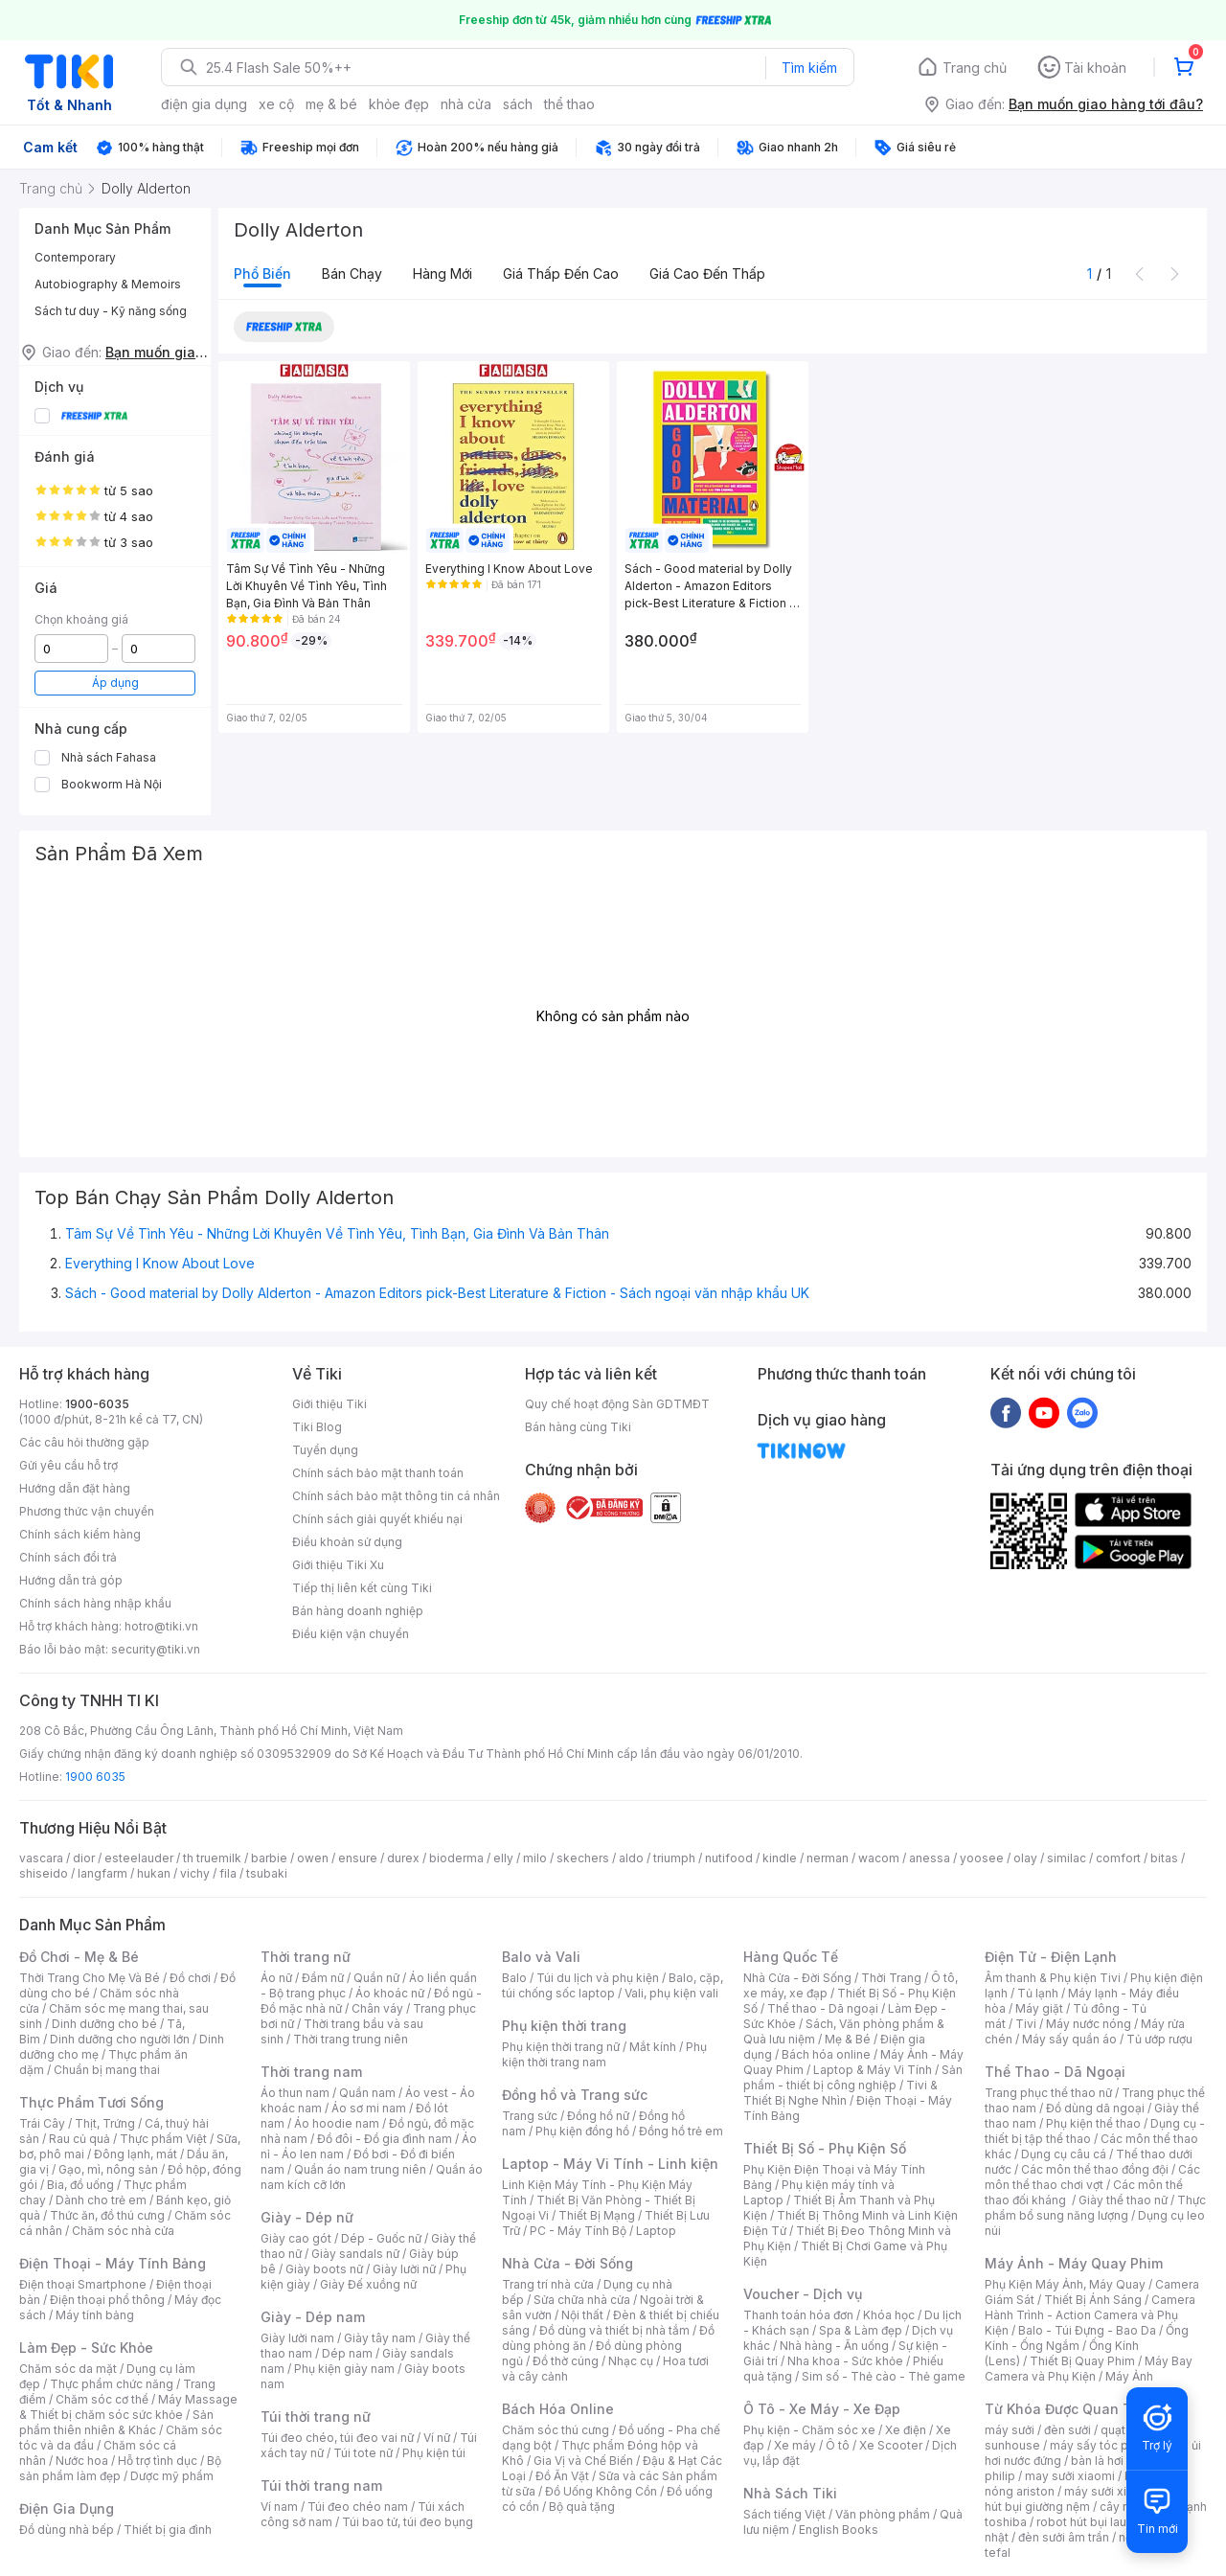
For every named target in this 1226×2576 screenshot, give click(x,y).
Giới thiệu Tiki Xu (338, 1565)
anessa (929, 1858)
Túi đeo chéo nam (357, 2506)
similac (1066, 1858)
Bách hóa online (826, 2054)
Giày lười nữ (404, 2269)
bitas (1164, 1858)
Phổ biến (262, 273)
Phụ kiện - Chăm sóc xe (809, 2430)
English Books (838, 2529)
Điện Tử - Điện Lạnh (1051, 1957)
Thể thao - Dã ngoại (822, 2008)
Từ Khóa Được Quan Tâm (1068, 2409)
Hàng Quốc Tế (790, 1957)
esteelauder (138, 1858)
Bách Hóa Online (558, 2409)
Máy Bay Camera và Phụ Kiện (1088, 2368)
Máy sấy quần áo (1069, 2039)
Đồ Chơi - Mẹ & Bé (79, 1957)
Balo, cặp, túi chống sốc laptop (612, 1985)
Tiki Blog (317, 1427)
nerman (827, 1858)
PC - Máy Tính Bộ (578, 2230)
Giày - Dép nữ (307, 2217)
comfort (1118, 1858)
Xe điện (905, 2430)
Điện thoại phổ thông (107, 2299)
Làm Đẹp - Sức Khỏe (86, 2347)
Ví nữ (436, 2437)
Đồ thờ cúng (566, 2361)
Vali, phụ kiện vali (671, 1993)
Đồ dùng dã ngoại (1095, 2108)
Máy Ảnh (1129, 2376)
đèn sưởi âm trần (1063, 2537)
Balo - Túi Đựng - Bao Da (1087, 2330)
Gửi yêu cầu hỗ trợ (68, 1465)
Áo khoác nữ (389, 1993)
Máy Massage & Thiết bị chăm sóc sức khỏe (128, 2407)
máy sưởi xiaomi (1109, 2491)
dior (84, 1858)
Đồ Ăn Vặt (562, 2476)
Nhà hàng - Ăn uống (834, 2345)
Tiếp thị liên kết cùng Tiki (362, 1588)
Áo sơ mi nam (368, 2108)
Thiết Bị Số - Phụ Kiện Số (824, 2148)
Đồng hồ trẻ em (681, 2131)
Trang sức (529, 2116)
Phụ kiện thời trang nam (604, 2054)
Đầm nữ (323, 1978)
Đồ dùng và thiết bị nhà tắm (614, 2330)
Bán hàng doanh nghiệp (357, 1611)
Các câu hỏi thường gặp (84, 1442)
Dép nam (347, 2353)
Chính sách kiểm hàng (80, 1534)
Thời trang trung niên (350, 2039)
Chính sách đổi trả (68, 1557)
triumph (674, 1858)
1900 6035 (95, 1776)
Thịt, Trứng (105, 2123)
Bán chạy (352, 273)
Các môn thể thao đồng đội (1095, 2169)
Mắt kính (652, 2047)
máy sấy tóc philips (1104, 2445)
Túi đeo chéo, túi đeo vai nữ (337, 2437)
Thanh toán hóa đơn (798, 2315)
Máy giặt (1039, 2008)
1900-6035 (97, 1404)
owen (313, 1858)
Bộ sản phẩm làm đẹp (120, 2468)
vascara (41, 1858)
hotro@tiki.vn (161, 1626)
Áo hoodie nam (336, 2123)
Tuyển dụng (325, 1450)
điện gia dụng (204, 104)
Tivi (1025, 2024)
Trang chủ (974, 67)
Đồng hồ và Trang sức (574, 2094)
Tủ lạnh (1037, 1993)
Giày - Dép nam (313, 2317)
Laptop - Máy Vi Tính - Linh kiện (610, 2163)
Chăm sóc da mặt (68, 2368)
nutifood (729, 1858)
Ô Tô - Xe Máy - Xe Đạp (821, 2409)
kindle (779, 1858)
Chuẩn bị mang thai (107, 2070)
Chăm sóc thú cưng (555, 2430)
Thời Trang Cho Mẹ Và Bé (89, 1978)
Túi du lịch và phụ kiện (597, 1978)
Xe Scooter (890, 2445)
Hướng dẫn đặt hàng (74, 1488)
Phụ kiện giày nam (344, 2368)
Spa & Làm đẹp (860, 2330)
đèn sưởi (1067, 2430)
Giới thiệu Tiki (329, 1404)
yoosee (982, 1858)
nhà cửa (466, 104)
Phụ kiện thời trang (564, 2025)
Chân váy (377, 2008)
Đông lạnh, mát (135, 2154)
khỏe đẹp (399, 104)
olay (1025, 1858)
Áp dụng (115, 682)
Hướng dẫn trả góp (71, 1580)
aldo (631, 1858)
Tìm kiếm (809, 67)
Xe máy (795, 2445)
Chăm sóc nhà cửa (123, 2230)
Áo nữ (276, 1978)
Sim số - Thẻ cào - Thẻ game (883, 2376)
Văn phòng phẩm (882, 2514)
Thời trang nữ (306, 1957)
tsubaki (266, 1873)
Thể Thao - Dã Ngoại (1055, 2071)
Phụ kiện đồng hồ (582, 2131)
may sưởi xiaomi (1070, 2476)
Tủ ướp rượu (1159, 2039)
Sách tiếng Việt (784, 2514)
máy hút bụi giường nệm (1086, 2499)
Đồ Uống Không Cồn (601, 2491)
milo (535, 1858)
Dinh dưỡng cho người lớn (120, 2039)
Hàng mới (442, 273)
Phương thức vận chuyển (86, 1511)
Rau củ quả (79, 2138)
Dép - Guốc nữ (381, 2238)
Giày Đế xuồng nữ (368, 2284)
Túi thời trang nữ (316, 2416)
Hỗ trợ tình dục (157, 2460)
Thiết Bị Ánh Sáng (1093, 2299)
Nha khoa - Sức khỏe (845, 2361)
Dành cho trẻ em (101, 2200)
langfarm (102, 1873)
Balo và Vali (541, 1957)
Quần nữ (376, 1978)
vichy (195, 1873)
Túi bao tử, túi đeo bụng (407, 2522)
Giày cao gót (296, 2238)
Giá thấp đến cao (561, 273)
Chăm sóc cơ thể (102, 2399)
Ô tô (838, 2445)
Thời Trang (891, 1978)
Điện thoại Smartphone (83, 2284)
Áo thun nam (295, 2093)
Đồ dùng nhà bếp (66, 2529)
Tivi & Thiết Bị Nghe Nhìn (840, 2093)
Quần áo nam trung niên (360, 2169)
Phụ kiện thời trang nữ (561, 2047)
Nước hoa (82, 2460)
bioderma (456, 1858)
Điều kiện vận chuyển (350, 1634)
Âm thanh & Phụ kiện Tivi (1053, 1978)
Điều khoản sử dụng (347, 1542)
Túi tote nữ (363, 2453)
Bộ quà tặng (582, 2506)
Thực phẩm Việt (163, 2138)
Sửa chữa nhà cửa (582, 2299)
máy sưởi (1009, 2430)
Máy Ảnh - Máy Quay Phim (1074, 2263)
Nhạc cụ (630, 2361)
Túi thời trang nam (321, 2485)
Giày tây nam (380, 2338)
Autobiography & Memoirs (107, 284)
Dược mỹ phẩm (172, 2476)
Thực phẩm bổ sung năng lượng (1095, 2208)
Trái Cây (42, 2123)
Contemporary (75, 257)
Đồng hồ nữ (598, 2116)
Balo (514, 1978)
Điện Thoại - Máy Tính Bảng (112, 2263)
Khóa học (889, 2315)
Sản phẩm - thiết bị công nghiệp (853, 2077)
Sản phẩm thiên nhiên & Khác (116, 2422)
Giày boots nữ (324, 2269)
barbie (269, 1858)
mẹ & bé (331, 104)
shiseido (43, 1873)
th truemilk (212, 1858)
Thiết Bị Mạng (596, 2215)
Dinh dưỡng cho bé (104, 2024)
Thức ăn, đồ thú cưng (107, 2215)
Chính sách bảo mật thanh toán (378, 1473)
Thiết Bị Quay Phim (1082, 2361)
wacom (878, 1858)
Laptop (656, 2230)
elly (503, 1858)
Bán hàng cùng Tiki (578, 1427)
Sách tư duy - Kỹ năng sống (110, 311)
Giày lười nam (297, 2338)
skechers (582, 1858)
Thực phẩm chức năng (111, 2384)
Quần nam (367, 2093)
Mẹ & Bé (848, 2039)
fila (228, 1873)
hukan (153, 1873)
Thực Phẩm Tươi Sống (91, 2102)
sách (518, 104)
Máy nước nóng (1088, 2024)
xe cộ (276, 104)
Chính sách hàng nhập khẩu (95, 1603)
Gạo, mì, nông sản (108, 2169)
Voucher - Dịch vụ (802, 2294)
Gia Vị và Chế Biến (583, 2460)
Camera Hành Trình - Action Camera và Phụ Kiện (1090, 2314)
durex (403, 1858)
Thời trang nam (311, 2071)
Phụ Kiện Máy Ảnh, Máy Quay (1065, 2284)
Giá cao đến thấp (707, 273)
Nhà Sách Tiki (790, 2493)
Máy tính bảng (95, 2315)
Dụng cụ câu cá (1063, 2154)
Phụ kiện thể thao (1093, 2123)
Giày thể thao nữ (1123, 2200)
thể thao (569, 104)
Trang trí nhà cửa (548, 2284)
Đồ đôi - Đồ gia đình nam (384, 2138)
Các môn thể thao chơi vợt (1092, 2177)
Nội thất (582, 2315)
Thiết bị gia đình (168, 2529)
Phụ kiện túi (433, 2453)
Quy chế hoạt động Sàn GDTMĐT (617, 1404)
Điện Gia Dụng (66, 2508)
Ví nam (279, 2506)
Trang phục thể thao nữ (1048, 2093)
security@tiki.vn (155, 1649)
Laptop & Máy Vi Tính (872, 2070)
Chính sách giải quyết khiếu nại (377, 1519)
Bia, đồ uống (80, 2184)
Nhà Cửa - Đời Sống (567, 2263)
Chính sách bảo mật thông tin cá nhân (396, 1496)
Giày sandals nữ (355, 2253)
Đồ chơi (190, 1978)
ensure (357, 1858)
